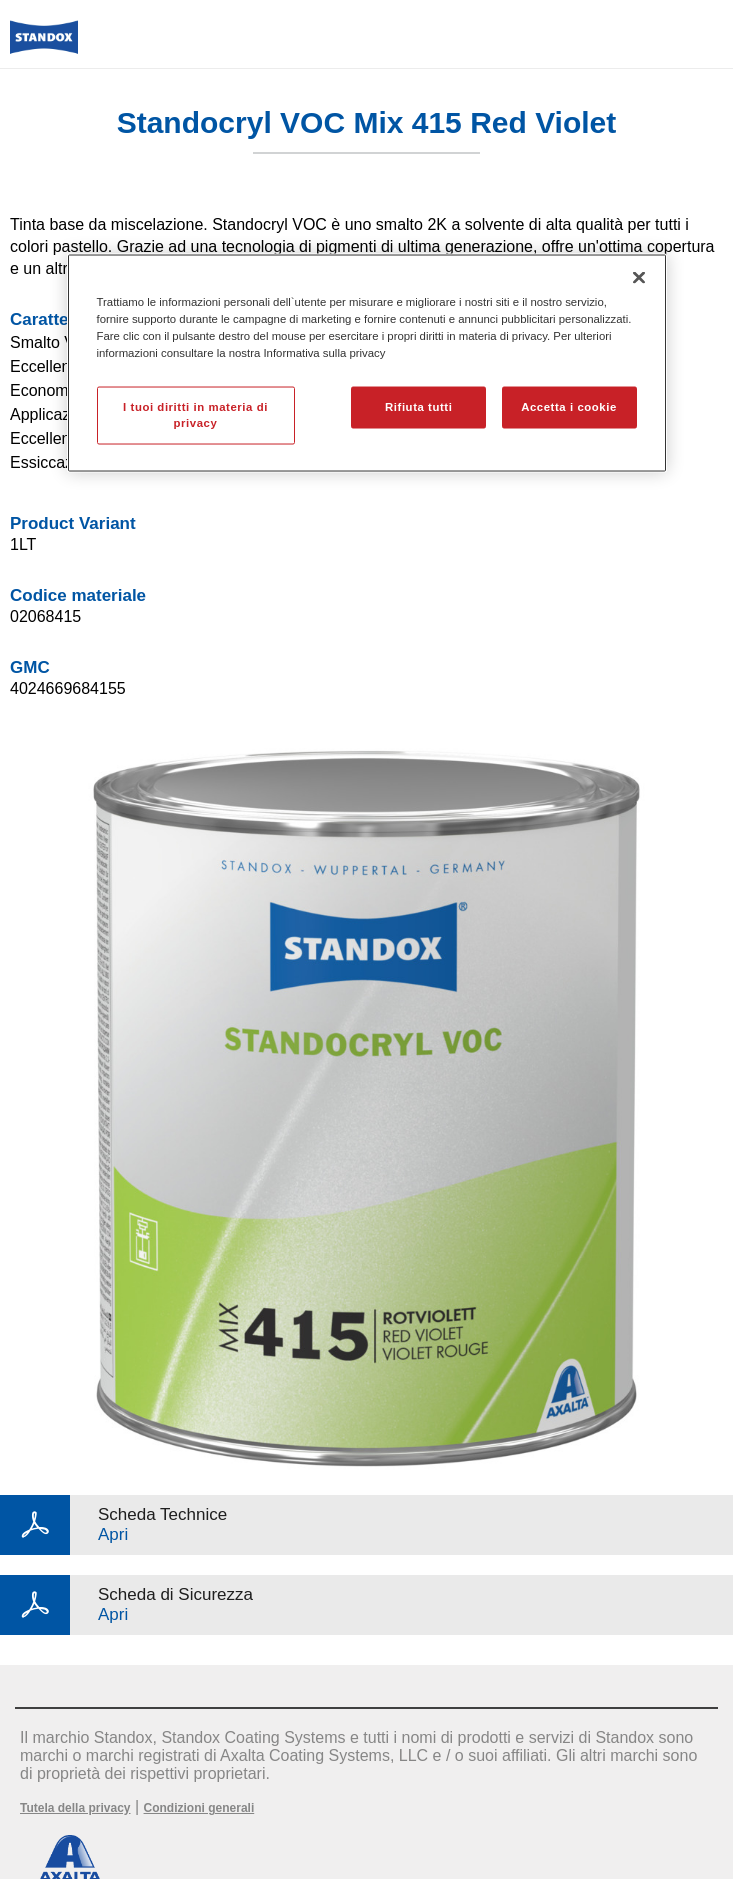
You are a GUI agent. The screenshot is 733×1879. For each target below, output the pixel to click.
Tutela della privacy (75, 1808)
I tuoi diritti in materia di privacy (195, 415)
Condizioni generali (199, 1808)
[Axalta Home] (44, 45)
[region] (367, 362)
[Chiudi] (639, 277)
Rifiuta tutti (418, 407)
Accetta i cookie (569, 407)
